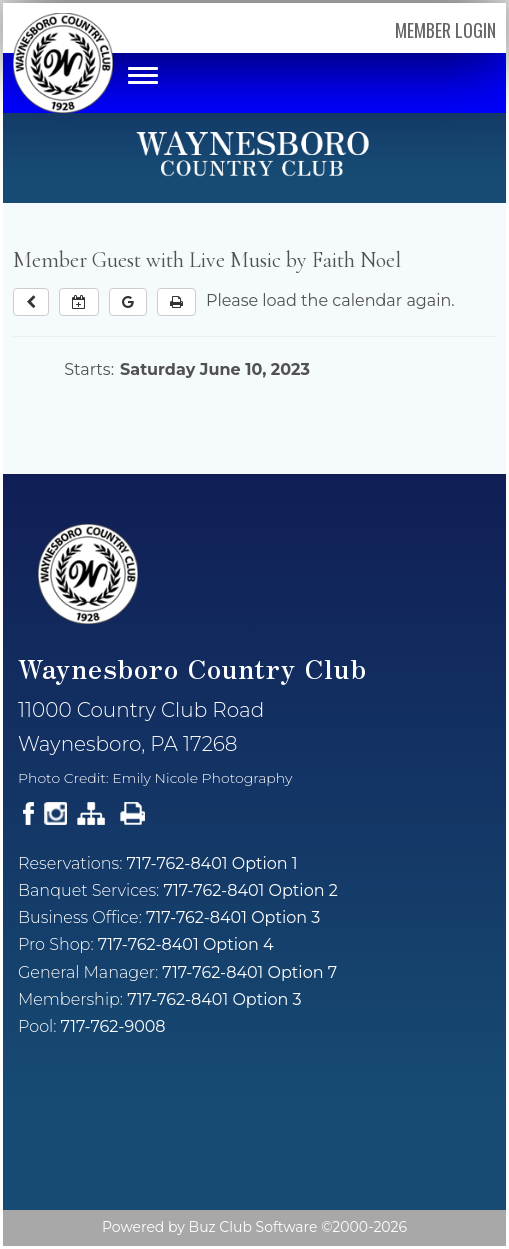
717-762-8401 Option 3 (233, 917)
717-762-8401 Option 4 (186, 944)
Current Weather (254, 1135)
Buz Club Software (253, 1227)
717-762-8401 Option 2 (250, 890)
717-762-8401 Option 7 (249, 972)
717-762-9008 (113, 1026)
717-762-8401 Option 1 (212, 863)
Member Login (445, 30)
